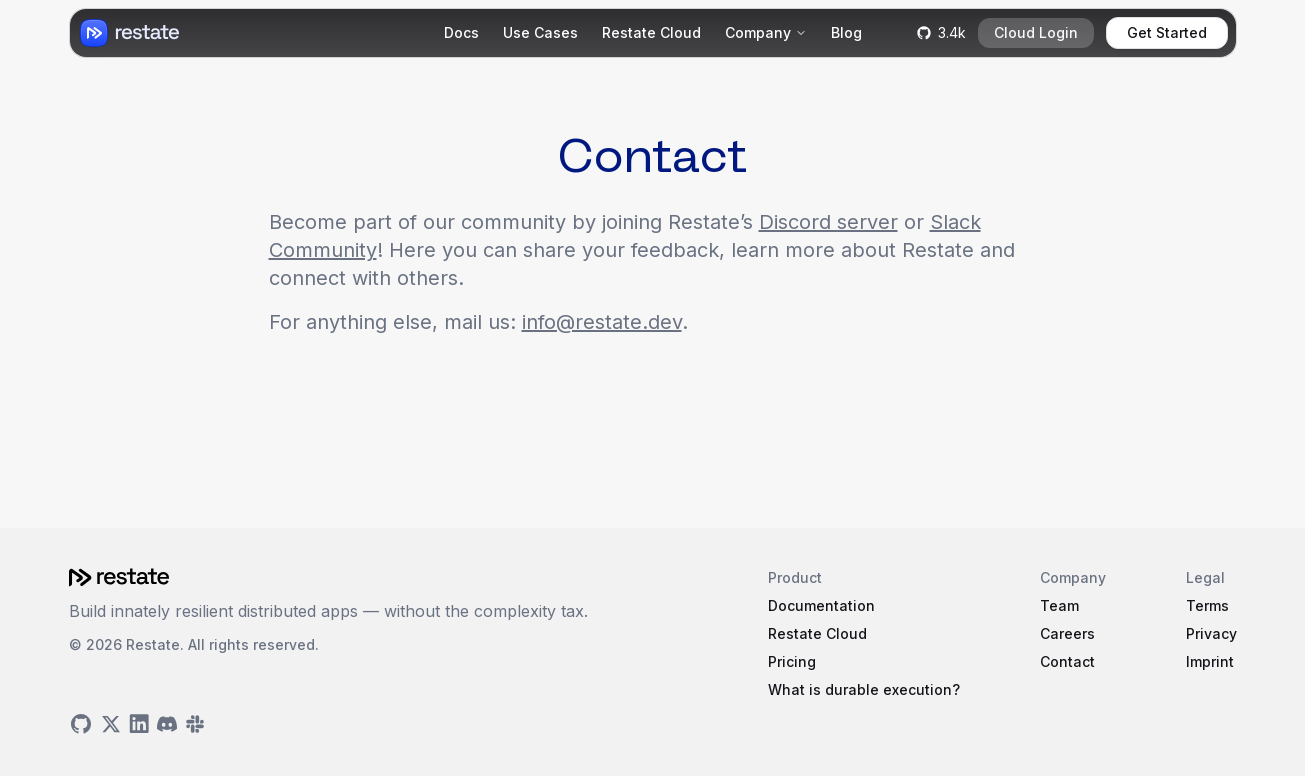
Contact (1067, 661)
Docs (461, 32)
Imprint (1210, 661)
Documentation (821, 605)
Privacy (1211, 633)
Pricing (792, 661)
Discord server (828, 222)
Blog (846, 32)
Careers (1067, 633)
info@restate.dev (602, 322)
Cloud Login (1036, 32)
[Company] (766, 33)
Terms (1207, 605)
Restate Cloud (651, 32)
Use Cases (540, 32)
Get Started (1167, 32)
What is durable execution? (864, 689)
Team (1059, 605)
